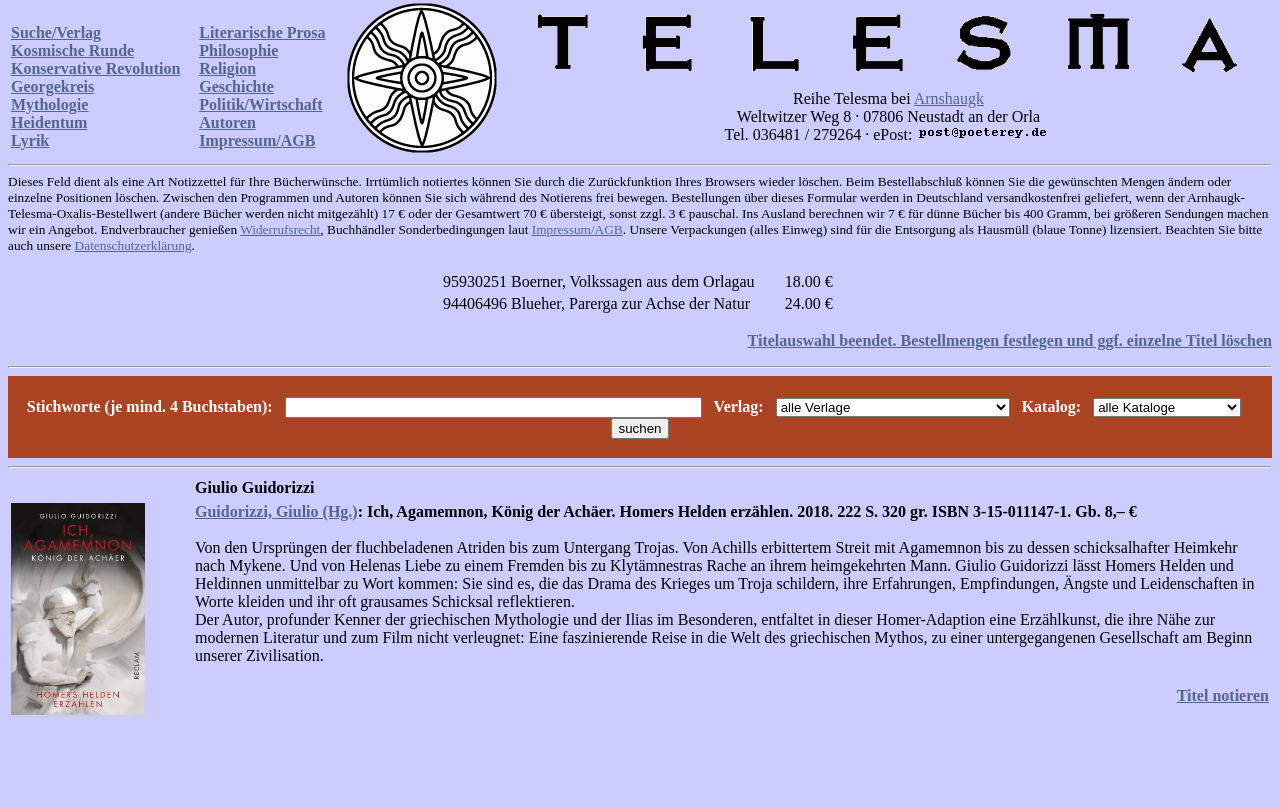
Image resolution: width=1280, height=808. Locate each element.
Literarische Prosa (262, 32)
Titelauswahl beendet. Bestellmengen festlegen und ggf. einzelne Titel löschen (1010, 340)
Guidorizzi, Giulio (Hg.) (276, 511)
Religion (227, 68)
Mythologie (49, 104)
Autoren (227, 122)
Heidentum (49, 122)
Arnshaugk (949, 98)
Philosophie (238, 50)
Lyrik (30, 140)
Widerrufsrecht (280, 229)
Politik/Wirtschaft (260, 104)
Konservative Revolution (95, 68)
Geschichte (236, 86)
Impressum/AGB (257, 140)
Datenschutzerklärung (133, 245)
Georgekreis (52, 86)
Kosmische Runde (72, 50)
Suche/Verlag (56, 32)
